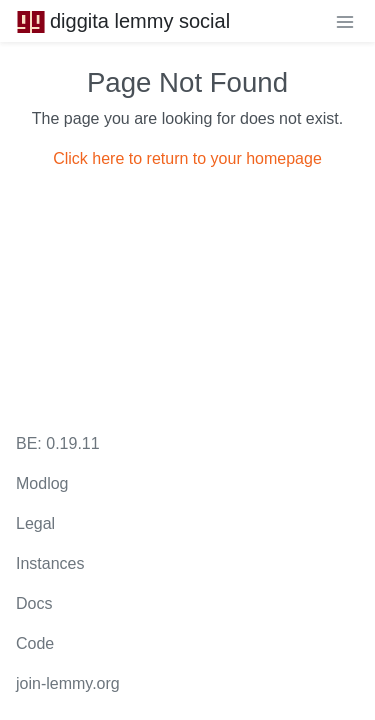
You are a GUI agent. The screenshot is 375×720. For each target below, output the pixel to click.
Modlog (42, 483)
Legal (35, 523)
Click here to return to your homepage (187, 158)
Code (35, 643)
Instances (50, 563)
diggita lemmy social (123, 21)
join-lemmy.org (68, 683)
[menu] (345, 21)
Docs (34, 603)
